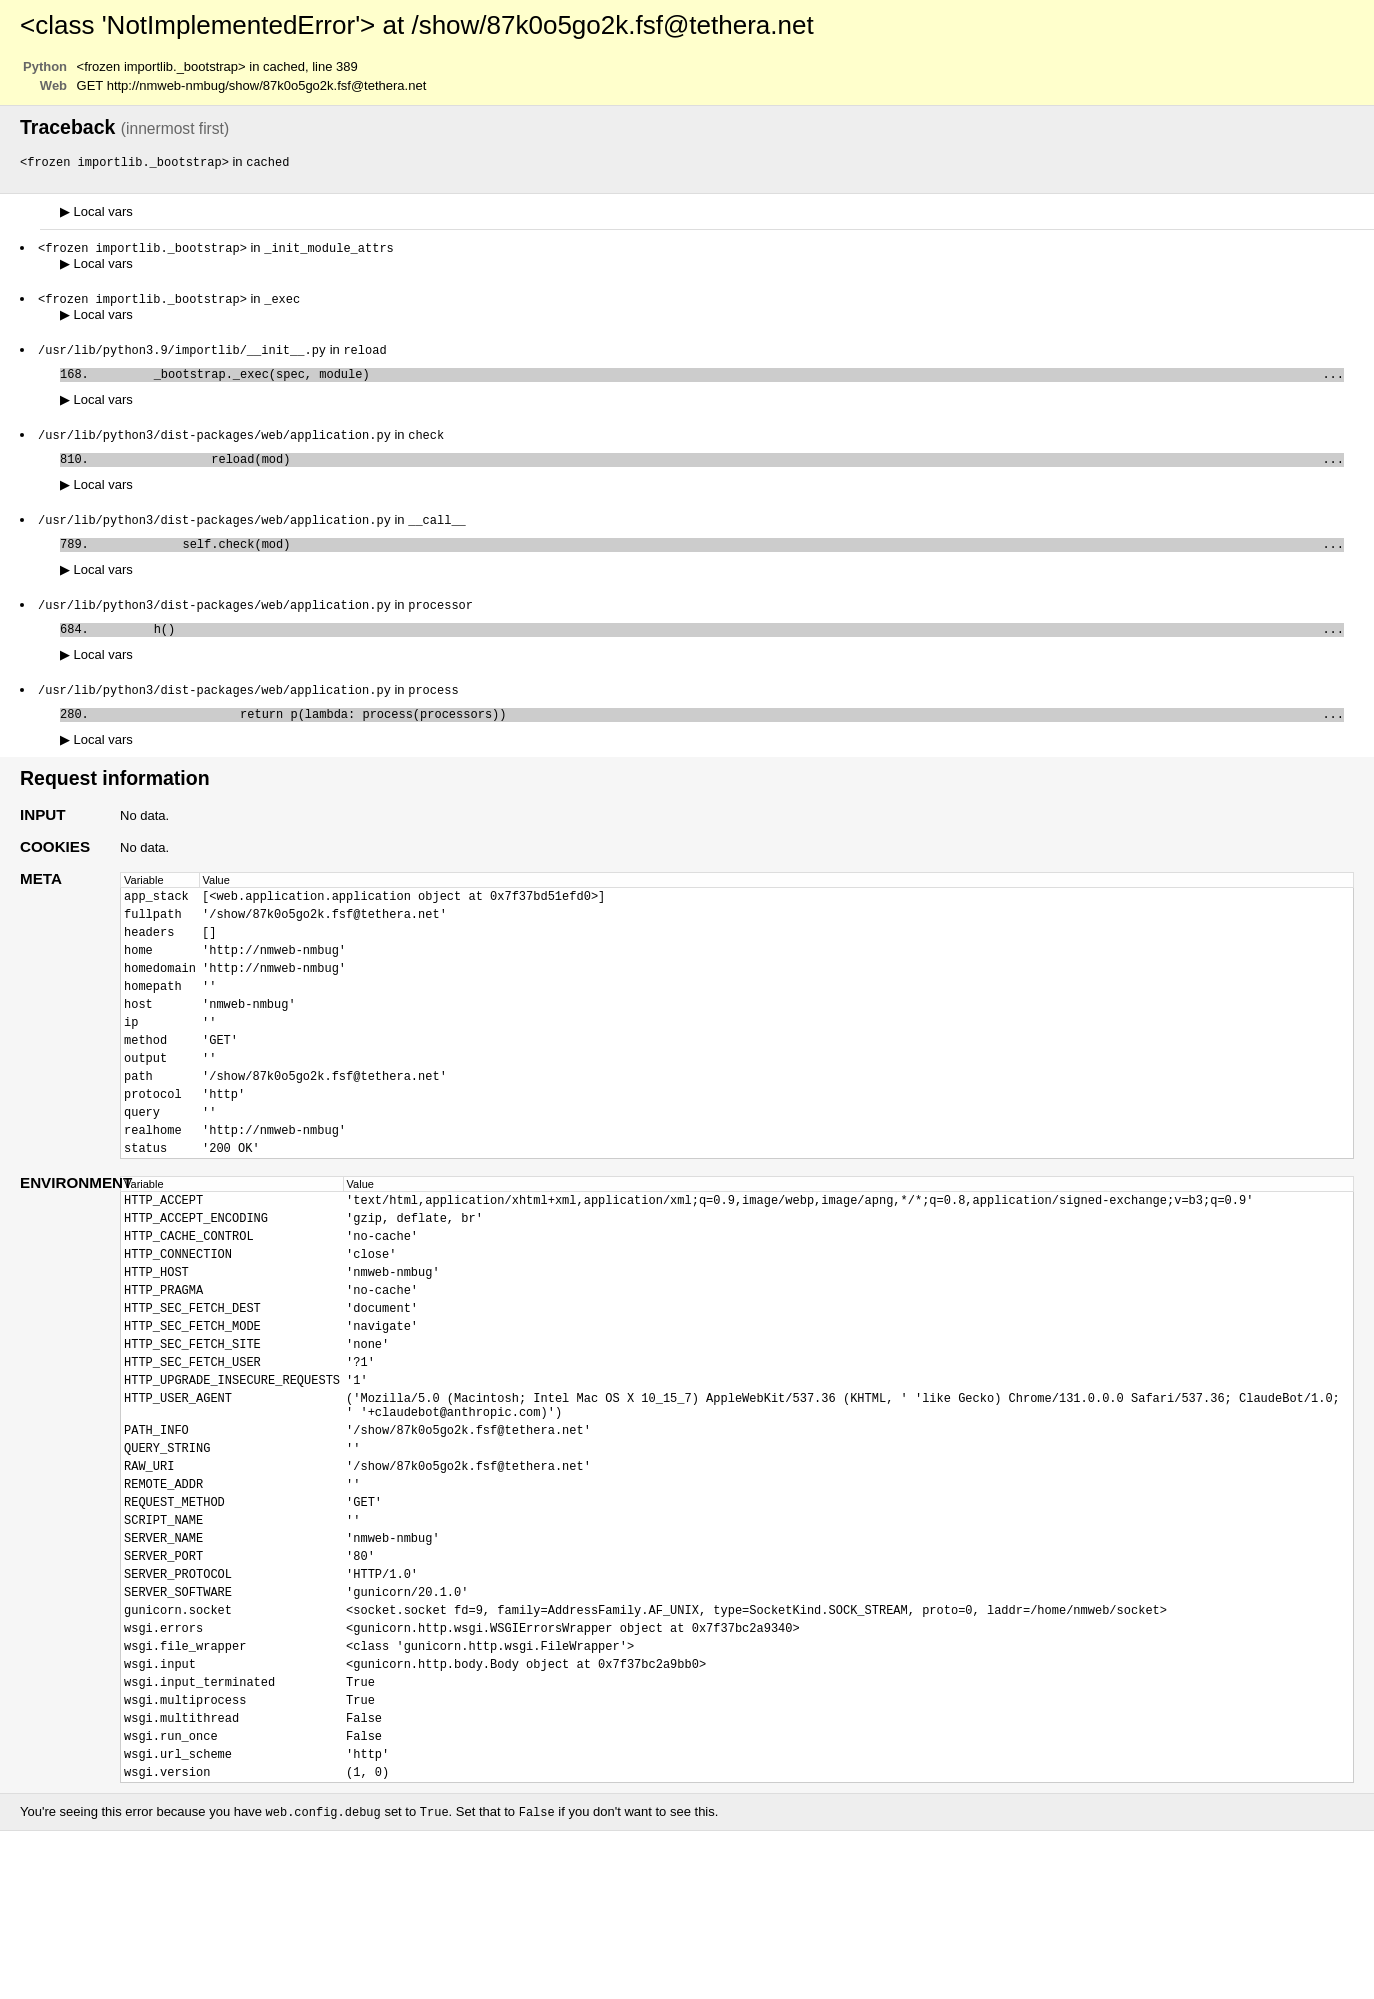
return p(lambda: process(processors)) (720, 736)
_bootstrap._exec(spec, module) (720, 380)
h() (720, 647)
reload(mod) (720, 469)
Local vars (96, 212)
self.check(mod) (720, 558)
